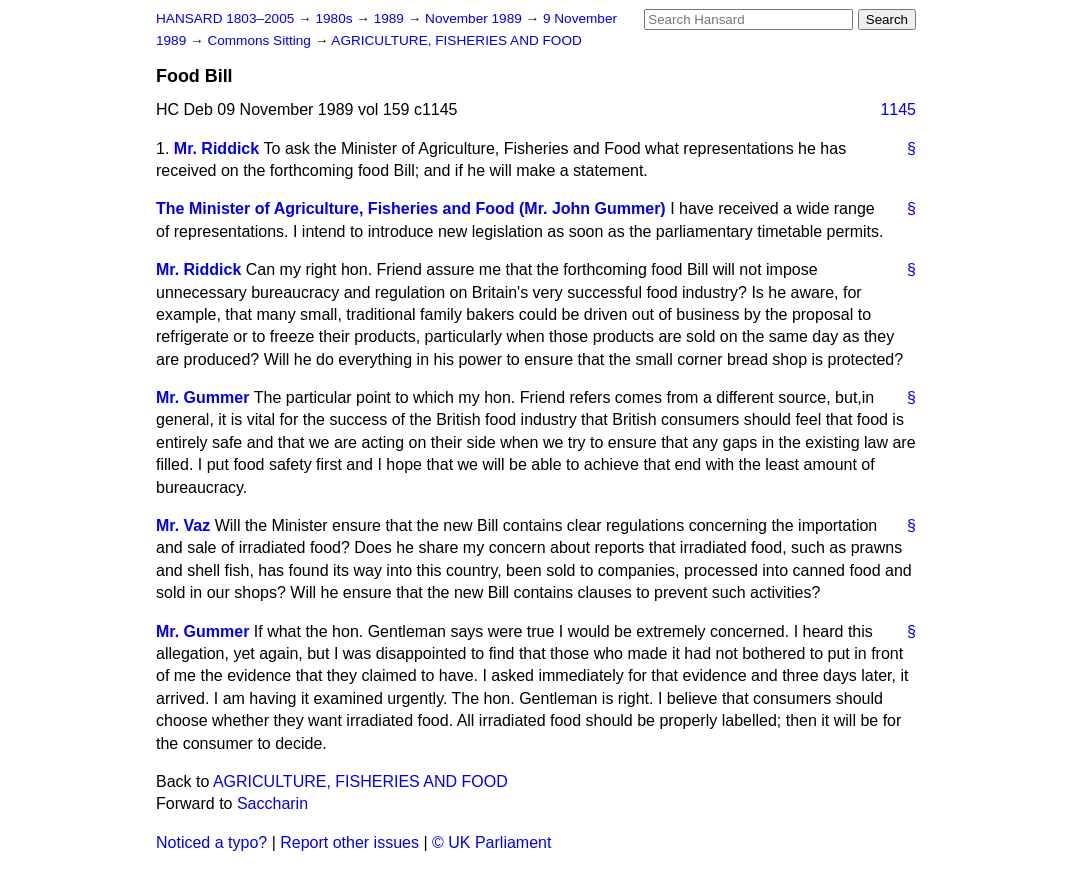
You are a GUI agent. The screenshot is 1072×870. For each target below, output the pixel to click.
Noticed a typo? (211, 842)
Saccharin (272, 803)
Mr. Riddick (216, 148)
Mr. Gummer (202, 397)
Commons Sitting (260, 40)
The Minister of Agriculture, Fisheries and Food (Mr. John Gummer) (411, 208)
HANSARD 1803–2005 (225, 18)
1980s (335, 18)
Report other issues (349, 842)
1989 (391, 18)
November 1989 (475, 18)
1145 (898, 109)
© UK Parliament (491, 842)
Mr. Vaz (183, 525)
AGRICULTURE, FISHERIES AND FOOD (456, 40)
